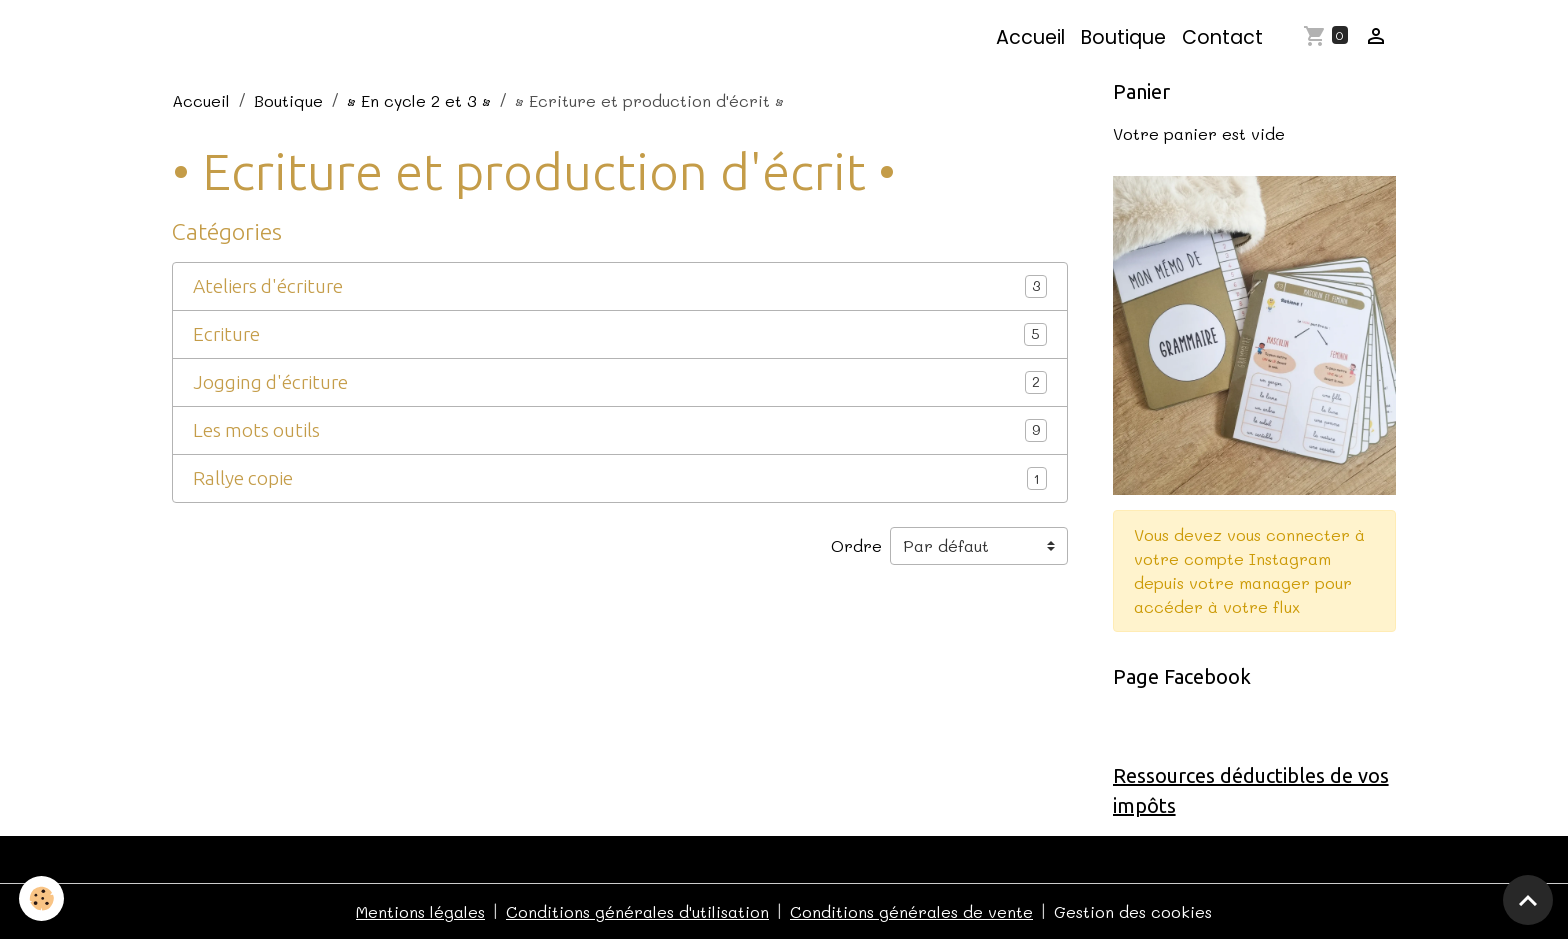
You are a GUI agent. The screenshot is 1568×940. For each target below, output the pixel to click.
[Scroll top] (1528, 900)
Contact (1222, 37)
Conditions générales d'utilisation (637, 911)
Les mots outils (256, 430)
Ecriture (226, 334)
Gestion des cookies (1133, 911)
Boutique (1123, 37)
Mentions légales (420, 911)
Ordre (856, 545)
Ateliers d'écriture (268, 286)
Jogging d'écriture (270, 382)
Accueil (1030, 37)
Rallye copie (243, 478)
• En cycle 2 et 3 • (419, 100)
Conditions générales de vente (911, 911)
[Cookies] (42, 898)
